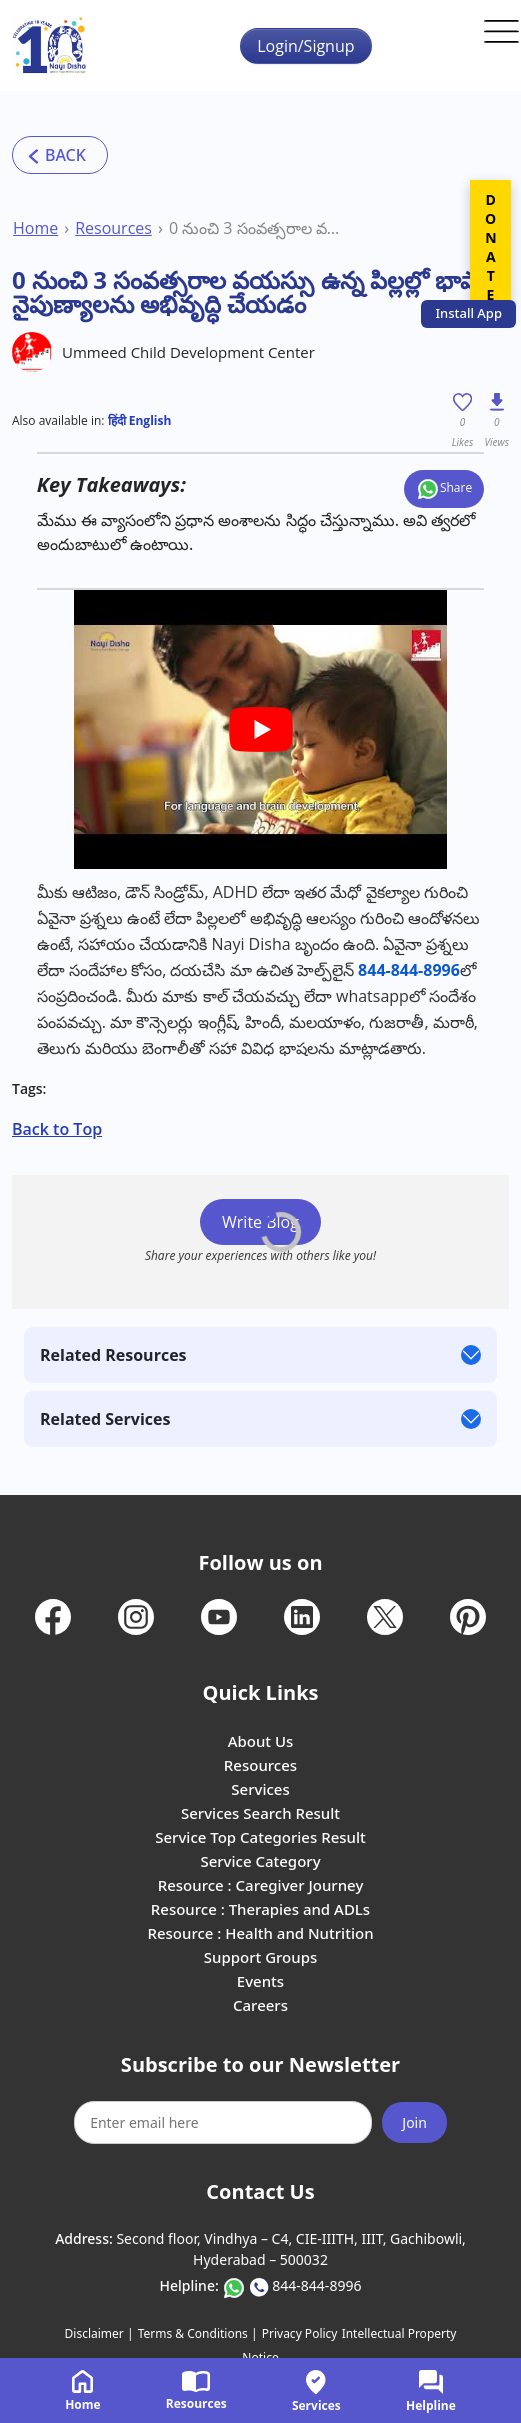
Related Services (105, 1419)
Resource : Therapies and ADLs (260, 1909)
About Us (261, 1741)
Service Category (260, 1861)
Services (260, 1789)
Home (35, 228)
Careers (260, 2005)
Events (260, 1981)
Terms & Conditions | (198, 2333)
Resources (113, 228)
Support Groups (261, 1957)
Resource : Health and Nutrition (260, 1933)
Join (414, 2122)
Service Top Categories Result (260, 1837)
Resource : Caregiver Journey (261, 1885)
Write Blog (260, 1222)
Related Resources (113, 1355)
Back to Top (57, 1129)
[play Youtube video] (260, 729)
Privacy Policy (300, 2333)
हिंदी (117, 420)
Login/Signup (305, 46)
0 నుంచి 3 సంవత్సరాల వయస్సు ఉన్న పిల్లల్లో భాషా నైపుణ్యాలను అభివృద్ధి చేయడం (256, 228)
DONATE (490, 247)
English (149, 420)
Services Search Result (260, 1813)
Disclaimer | (99, 2333)
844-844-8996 (316, 2285)
